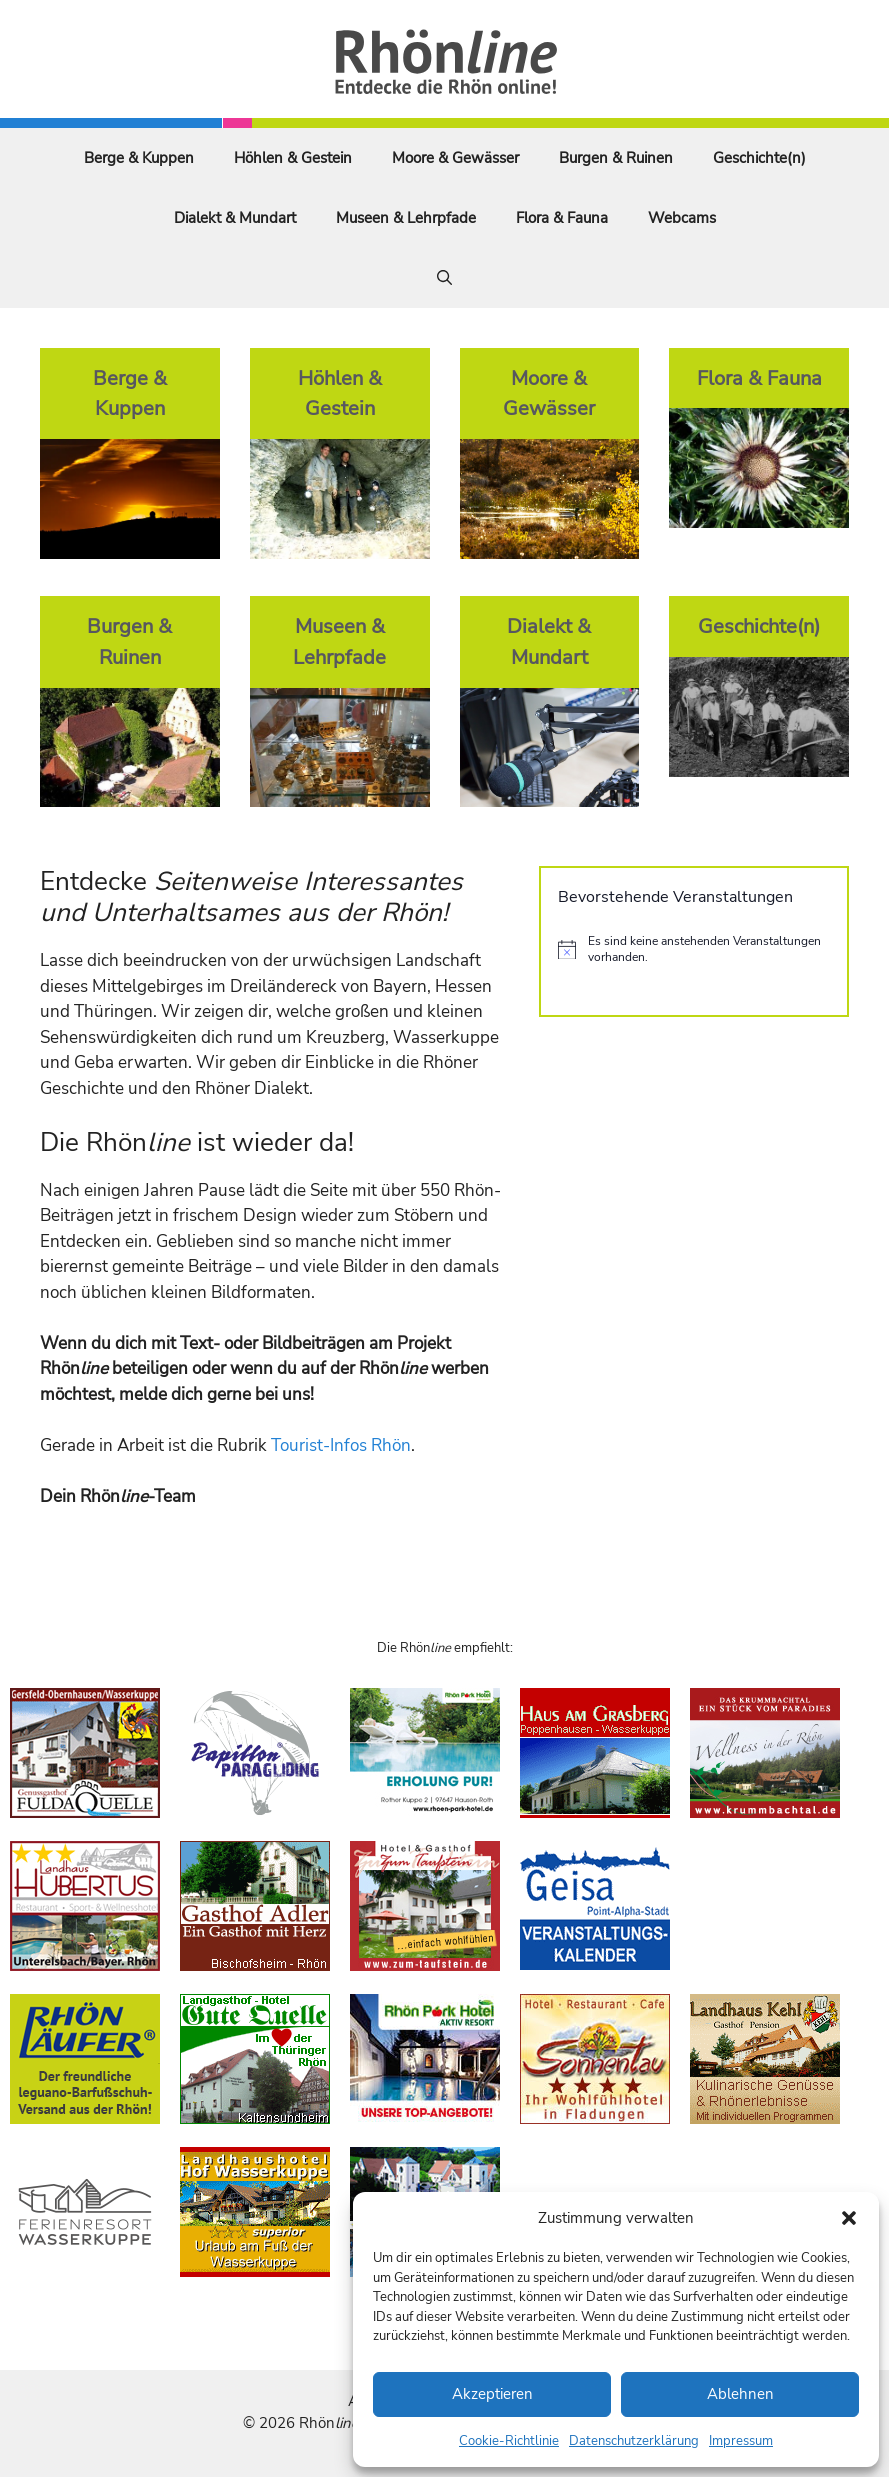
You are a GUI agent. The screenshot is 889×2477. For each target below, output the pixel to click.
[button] (849, 2218)
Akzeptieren (492, 2394)
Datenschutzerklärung (634, 2441)
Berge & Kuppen (139, 158)
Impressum (741, 2441)
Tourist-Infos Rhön (341, 1445)
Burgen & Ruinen (616, 158)
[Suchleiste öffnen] (444, 278)
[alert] (694, 949)
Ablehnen (740, 2394)
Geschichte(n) (759, 158)
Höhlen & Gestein (293, 158)
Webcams (682, 218)
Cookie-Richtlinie (509, 2441)
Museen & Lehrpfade (406, 218)
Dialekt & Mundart (235, 218)
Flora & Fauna (562, 218)
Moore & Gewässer (455, 158)
